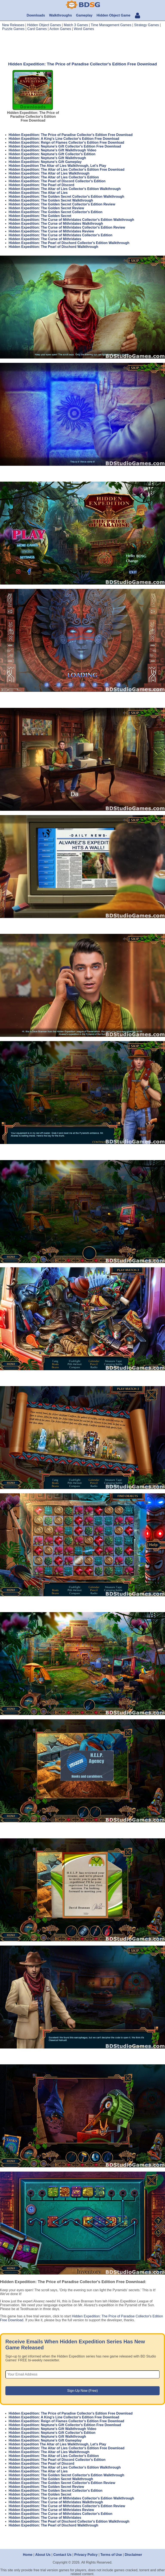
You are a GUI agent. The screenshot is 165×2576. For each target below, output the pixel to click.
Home (27, 2554)
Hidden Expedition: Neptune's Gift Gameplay (45, 162)
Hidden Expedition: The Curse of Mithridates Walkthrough (56, 223)
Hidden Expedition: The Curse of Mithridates (45, 239)
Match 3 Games (76, 25)
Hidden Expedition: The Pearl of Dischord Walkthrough (53, 247)
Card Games (37, 29)
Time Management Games (111, 25)
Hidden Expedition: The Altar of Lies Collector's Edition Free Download (66, 169)
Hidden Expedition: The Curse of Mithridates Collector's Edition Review (67, 227)
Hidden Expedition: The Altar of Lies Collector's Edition (54, 177)
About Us (42, 2554)
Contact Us (62, 2554)
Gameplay (84, 15)
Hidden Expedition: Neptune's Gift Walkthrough (47, 158)
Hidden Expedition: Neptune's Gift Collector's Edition (52, 154)
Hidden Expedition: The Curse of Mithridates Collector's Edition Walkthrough (71, 220)
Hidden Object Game (113, 15)
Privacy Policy (86, 2554)
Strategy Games (146, 25)
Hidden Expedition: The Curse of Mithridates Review (51, 231)
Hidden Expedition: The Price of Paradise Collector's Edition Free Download (71, 135)
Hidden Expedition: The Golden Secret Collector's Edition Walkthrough (66, 196)
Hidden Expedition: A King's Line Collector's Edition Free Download (64, 138)
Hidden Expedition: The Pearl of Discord (41, 185)
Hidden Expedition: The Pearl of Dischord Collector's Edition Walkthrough (69, 243)
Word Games (84, 29)
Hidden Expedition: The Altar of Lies (38, 192)
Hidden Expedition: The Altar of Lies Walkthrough (49, 173)
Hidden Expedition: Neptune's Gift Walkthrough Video (52, 150)
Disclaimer (133, 2554)
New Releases (13, 25)
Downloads (36, 15)
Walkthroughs (60, 15)
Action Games (60, 29)
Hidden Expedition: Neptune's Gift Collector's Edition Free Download (65, 146)
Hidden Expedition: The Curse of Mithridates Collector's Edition (60, 235)
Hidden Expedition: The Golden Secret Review (46, 208)
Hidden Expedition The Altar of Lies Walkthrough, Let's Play (57, 165)
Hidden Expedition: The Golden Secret (40, 216)
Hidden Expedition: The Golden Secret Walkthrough (51, 200)
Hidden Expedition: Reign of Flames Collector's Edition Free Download (66, 142)
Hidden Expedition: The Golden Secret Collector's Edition (55, 212)
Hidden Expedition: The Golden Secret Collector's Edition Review (62, 204)
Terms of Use (111, 2554)
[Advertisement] (82, 46)
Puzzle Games (13, 29)
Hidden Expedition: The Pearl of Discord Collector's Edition (57, 181)
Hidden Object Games (44, 25)
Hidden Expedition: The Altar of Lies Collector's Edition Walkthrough (65, 189)
